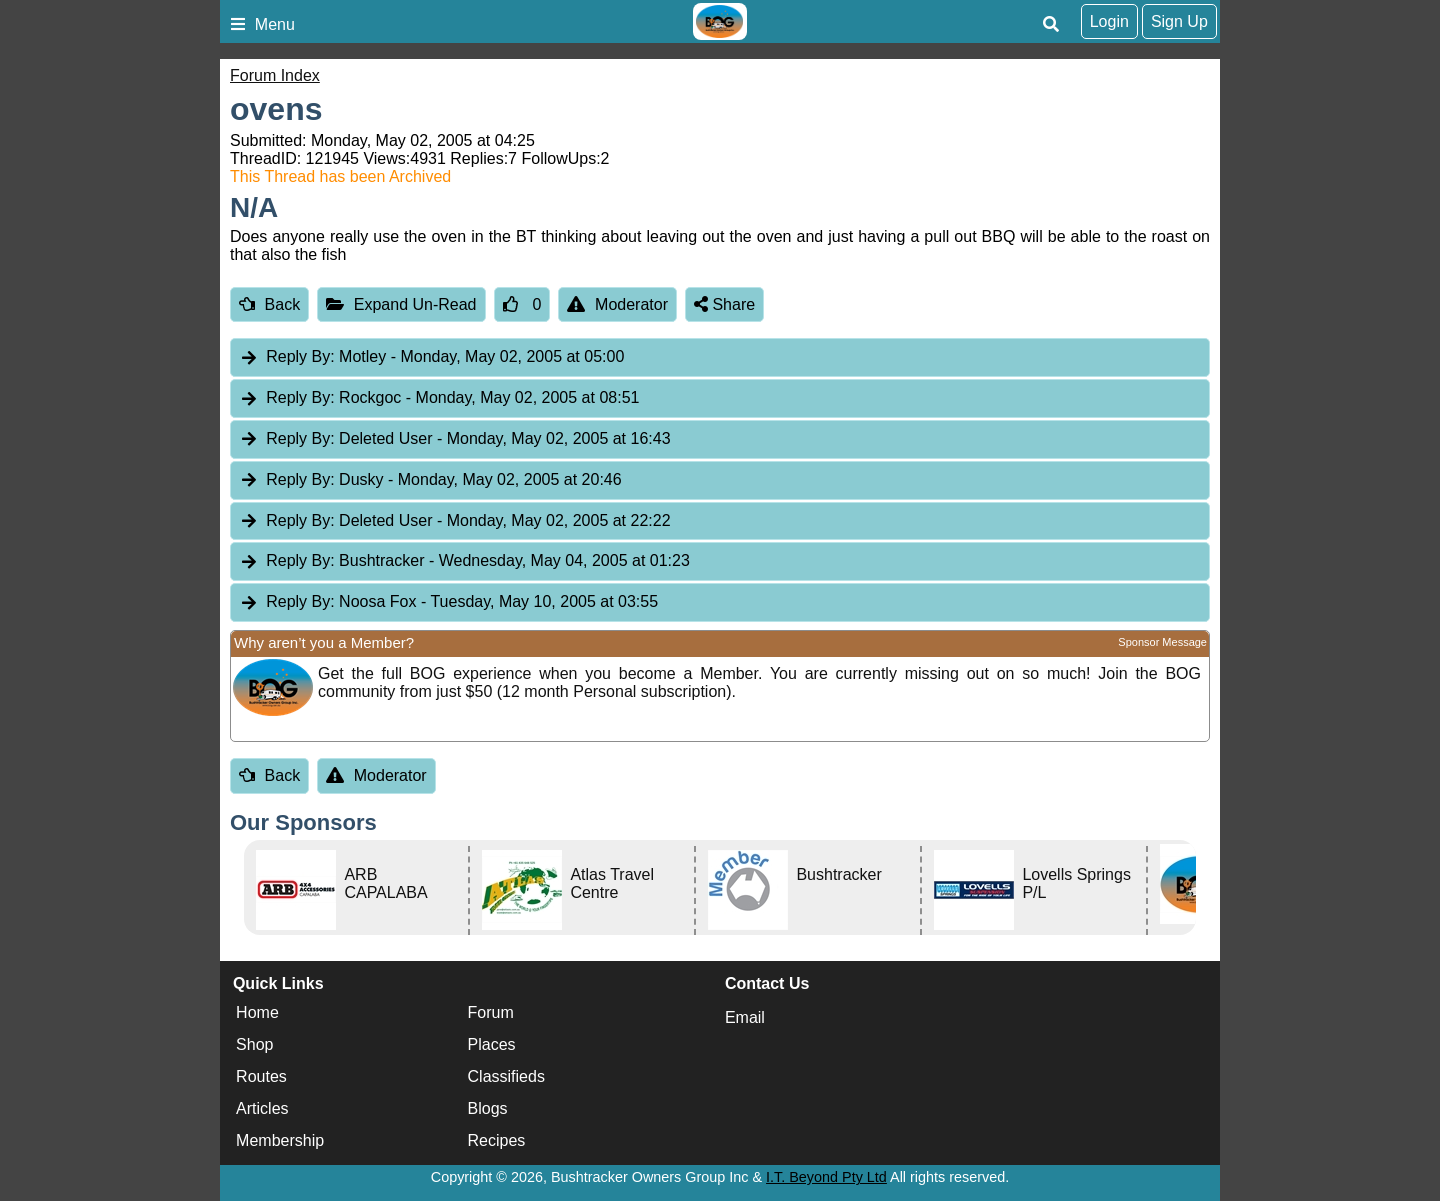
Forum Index (275, 75)
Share (724, 304)
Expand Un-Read (401, 304)
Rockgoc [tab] (439, 398)
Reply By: (300, 356)
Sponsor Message (1162, 642)
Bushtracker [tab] (464, 561)
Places (492, 1044)
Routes (261, 1076)
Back (269, 304)
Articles (262, 1108)
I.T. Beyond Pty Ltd (826, 1177)
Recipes (497, 1140)
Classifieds (506, 1076)
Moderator (617, 304)
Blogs (488, 1108)
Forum (491, 1012)
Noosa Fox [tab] (448, 602)
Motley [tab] (431, 357)
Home (257, 1012)
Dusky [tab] (430, 480)
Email (745, 1017)
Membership (280, 1140)
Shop (254, 1044)
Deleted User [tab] (455, 439)
